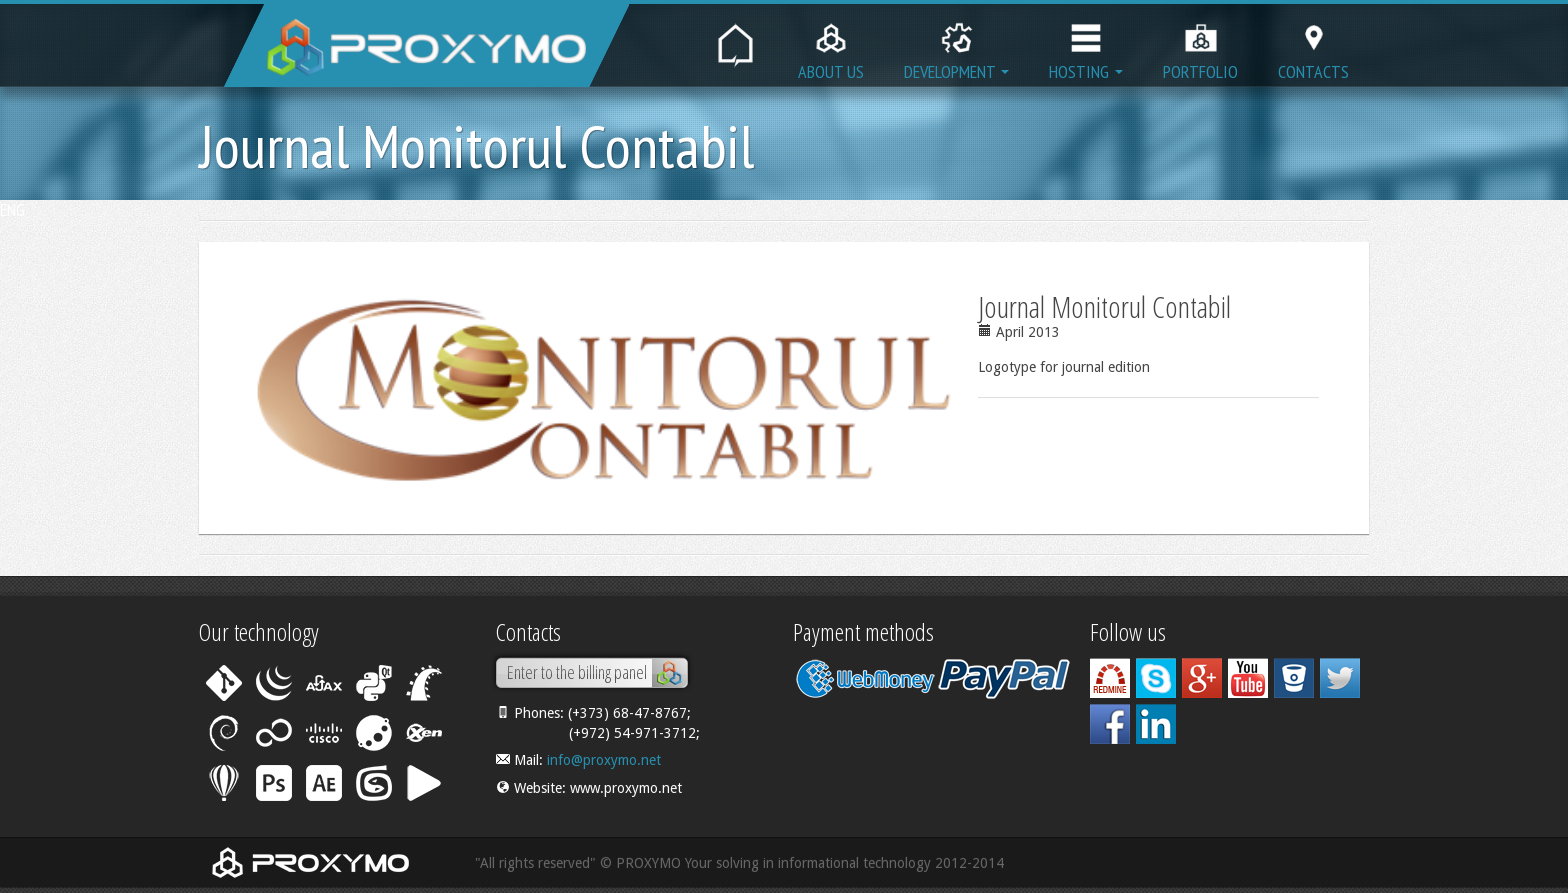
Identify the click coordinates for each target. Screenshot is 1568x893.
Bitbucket (1294, 678)
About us (831, 46)
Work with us (1110, 678)
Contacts (1313, 46)
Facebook (1110, 724)
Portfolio (1200, 46)
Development (956, 46)
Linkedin (1156, 724)
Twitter (1340, 678)
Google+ (1202, 678)
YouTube (1248, 678)
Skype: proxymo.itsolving (1156, 678)
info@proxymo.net (604, 760)
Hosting (1086, 46)
